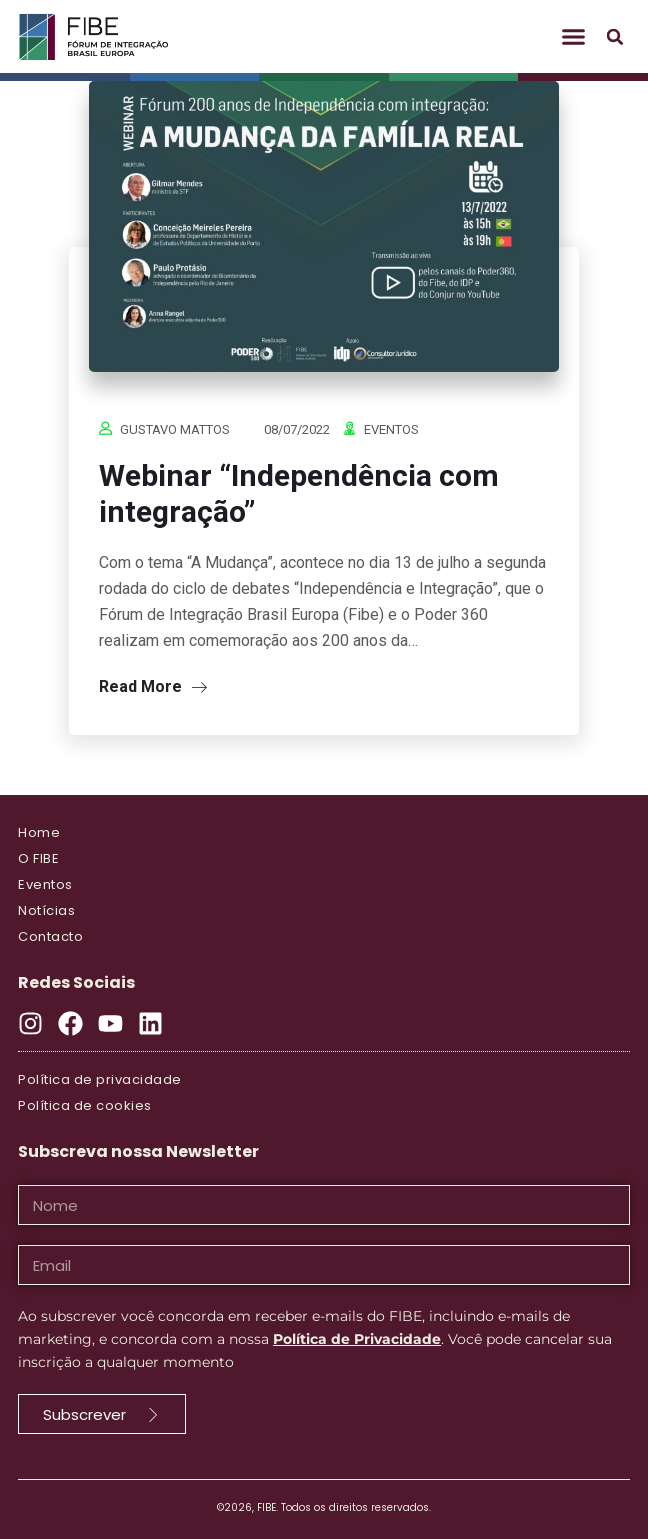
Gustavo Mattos (175, 429)
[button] (574, 37)
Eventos (391, 429)
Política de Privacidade (357, 1339)
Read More (153, 686)
